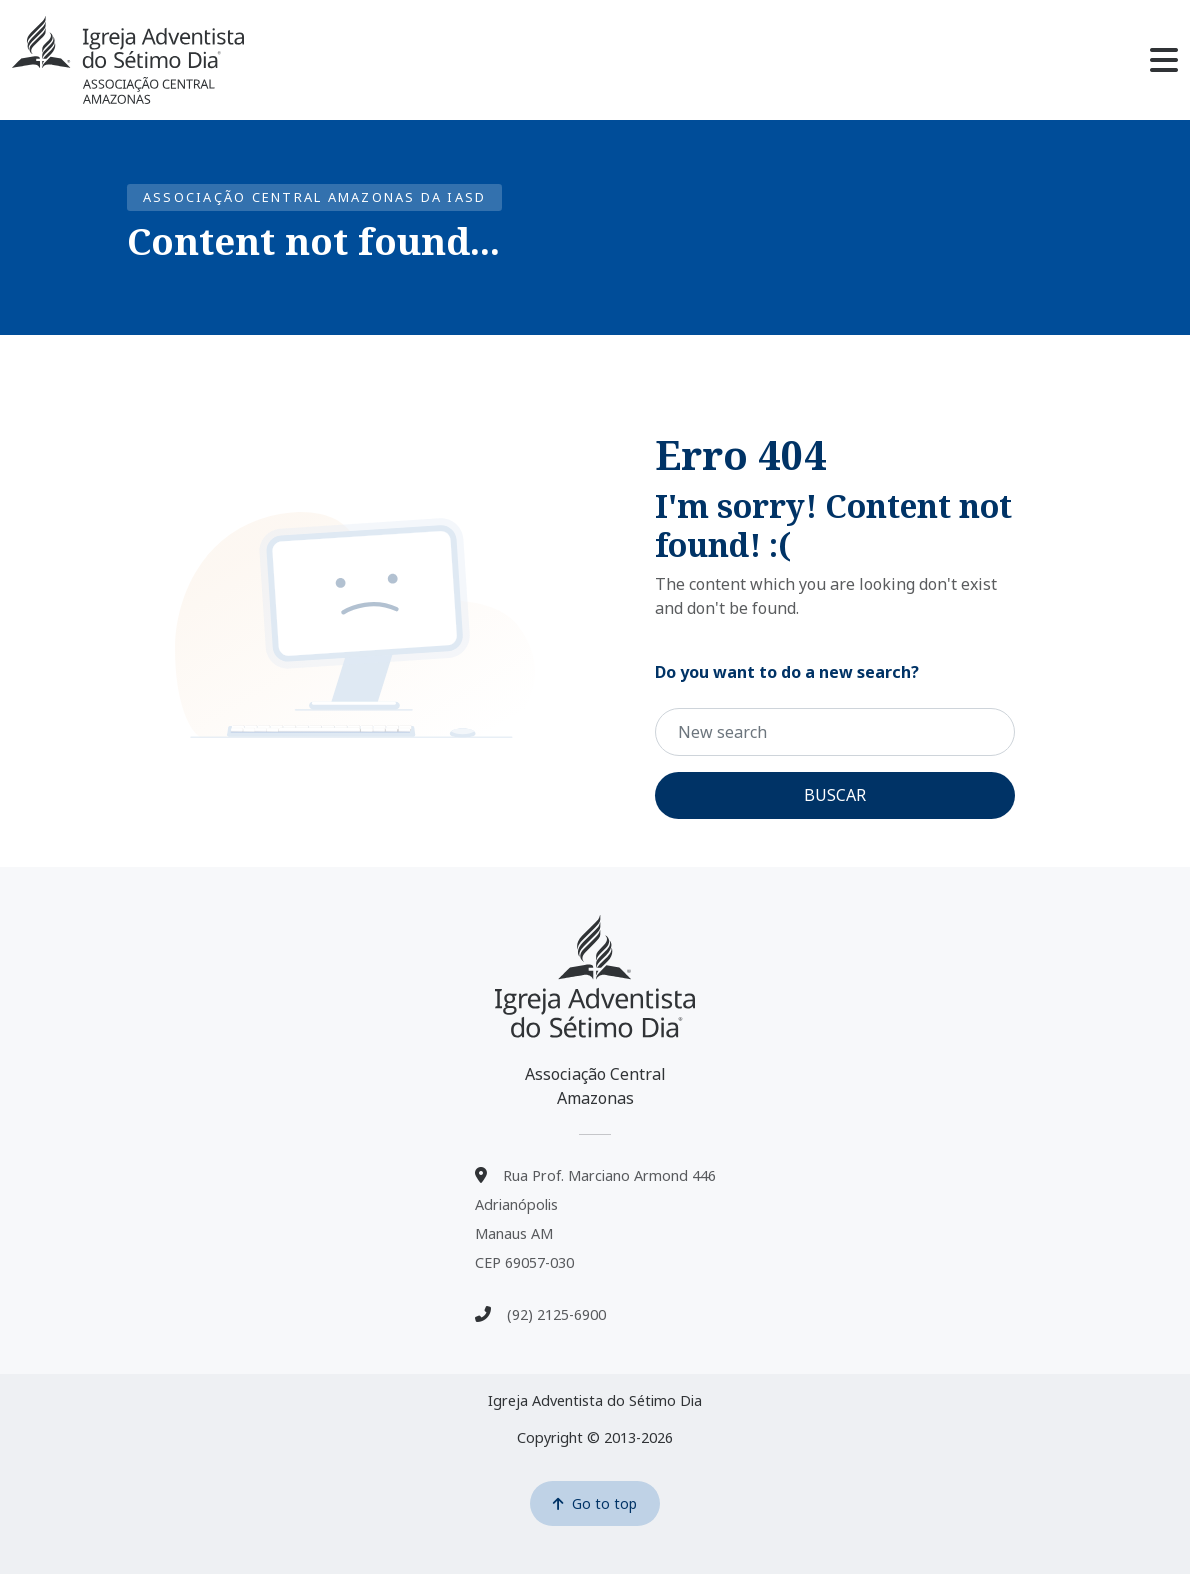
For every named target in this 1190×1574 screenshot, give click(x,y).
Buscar (835, 795)
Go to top (595, 1503)
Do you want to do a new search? (787, 672)
